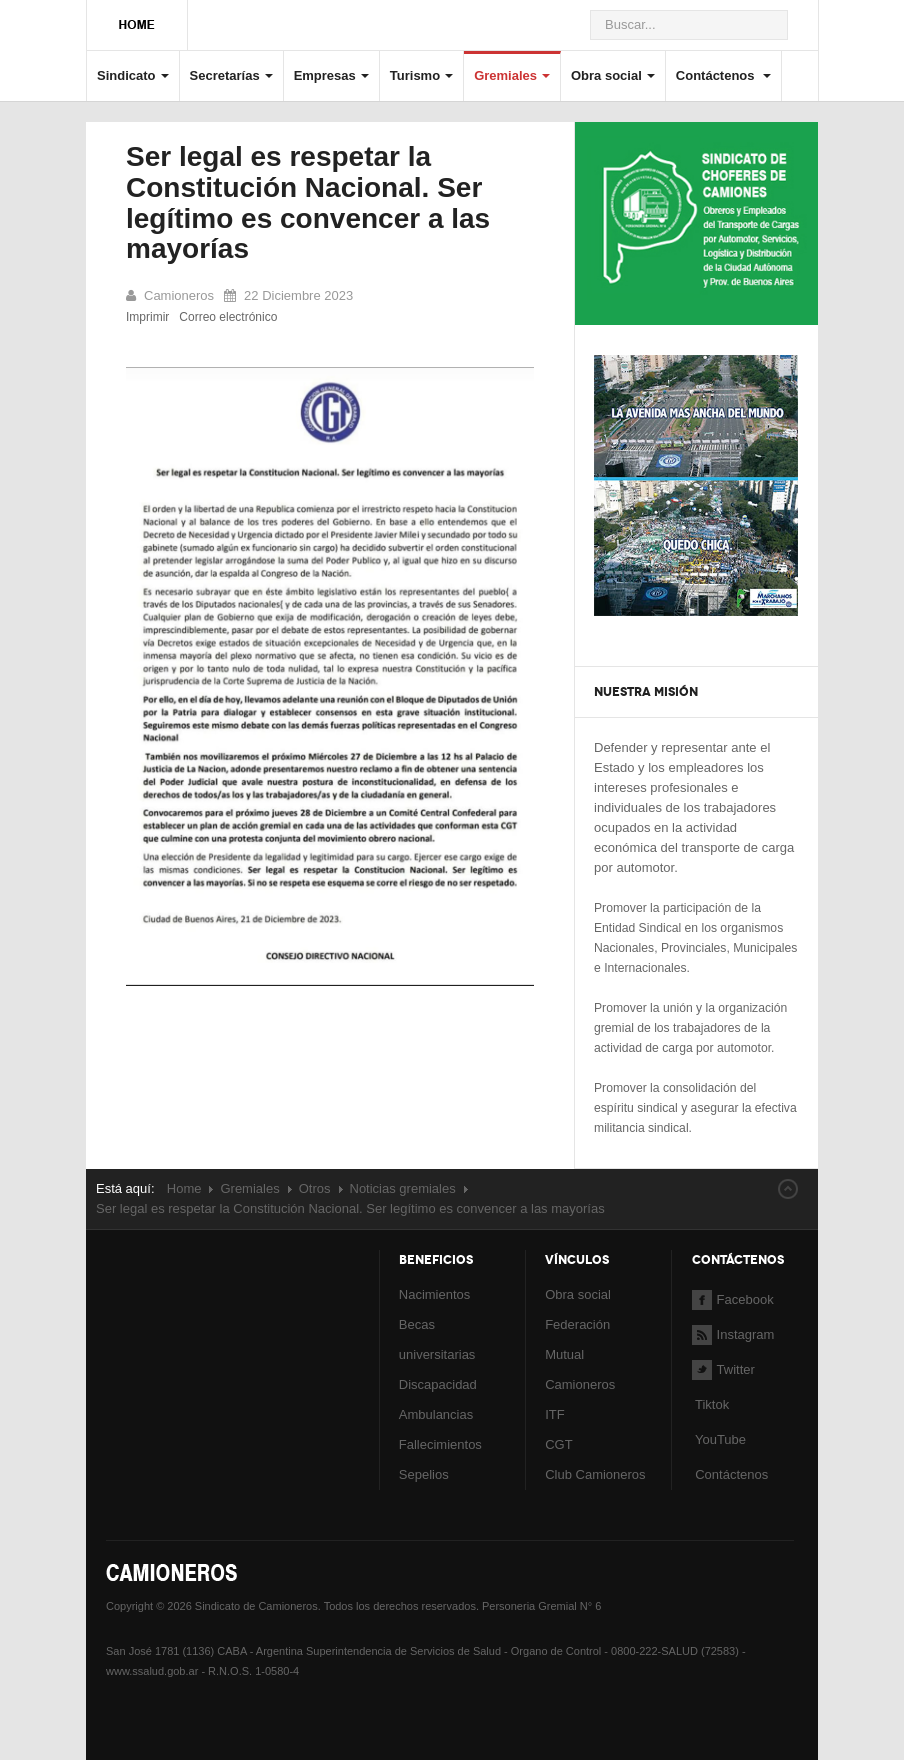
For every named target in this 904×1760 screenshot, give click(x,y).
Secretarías (231, 75)
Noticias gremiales (403, 1188)
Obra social (613, 75)
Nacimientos (435, 1294)
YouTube (719, 1439)
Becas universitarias (437, 1339)
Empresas (331, 75)
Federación (577, 1324)
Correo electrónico (228, 317)
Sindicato (133, 75)
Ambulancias (436, 1414)
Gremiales (512, 75)
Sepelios (424, 1474)
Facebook (733, 1299)
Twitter (723, 1369)
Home (184, 1188)
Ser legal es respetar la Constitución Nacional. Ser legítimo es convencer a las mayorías (308, 202)
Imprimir (147, 317)
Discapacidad (438, 1384)
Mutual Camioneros (580, 1369)
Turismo (421, 75)
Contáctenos (723, 75)
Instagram (733, 1334)
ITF (555, 1414)
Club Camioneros (595, 1474)
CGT (558, 1444)
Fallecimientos (440, 1444)
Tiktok (712, 1404)
